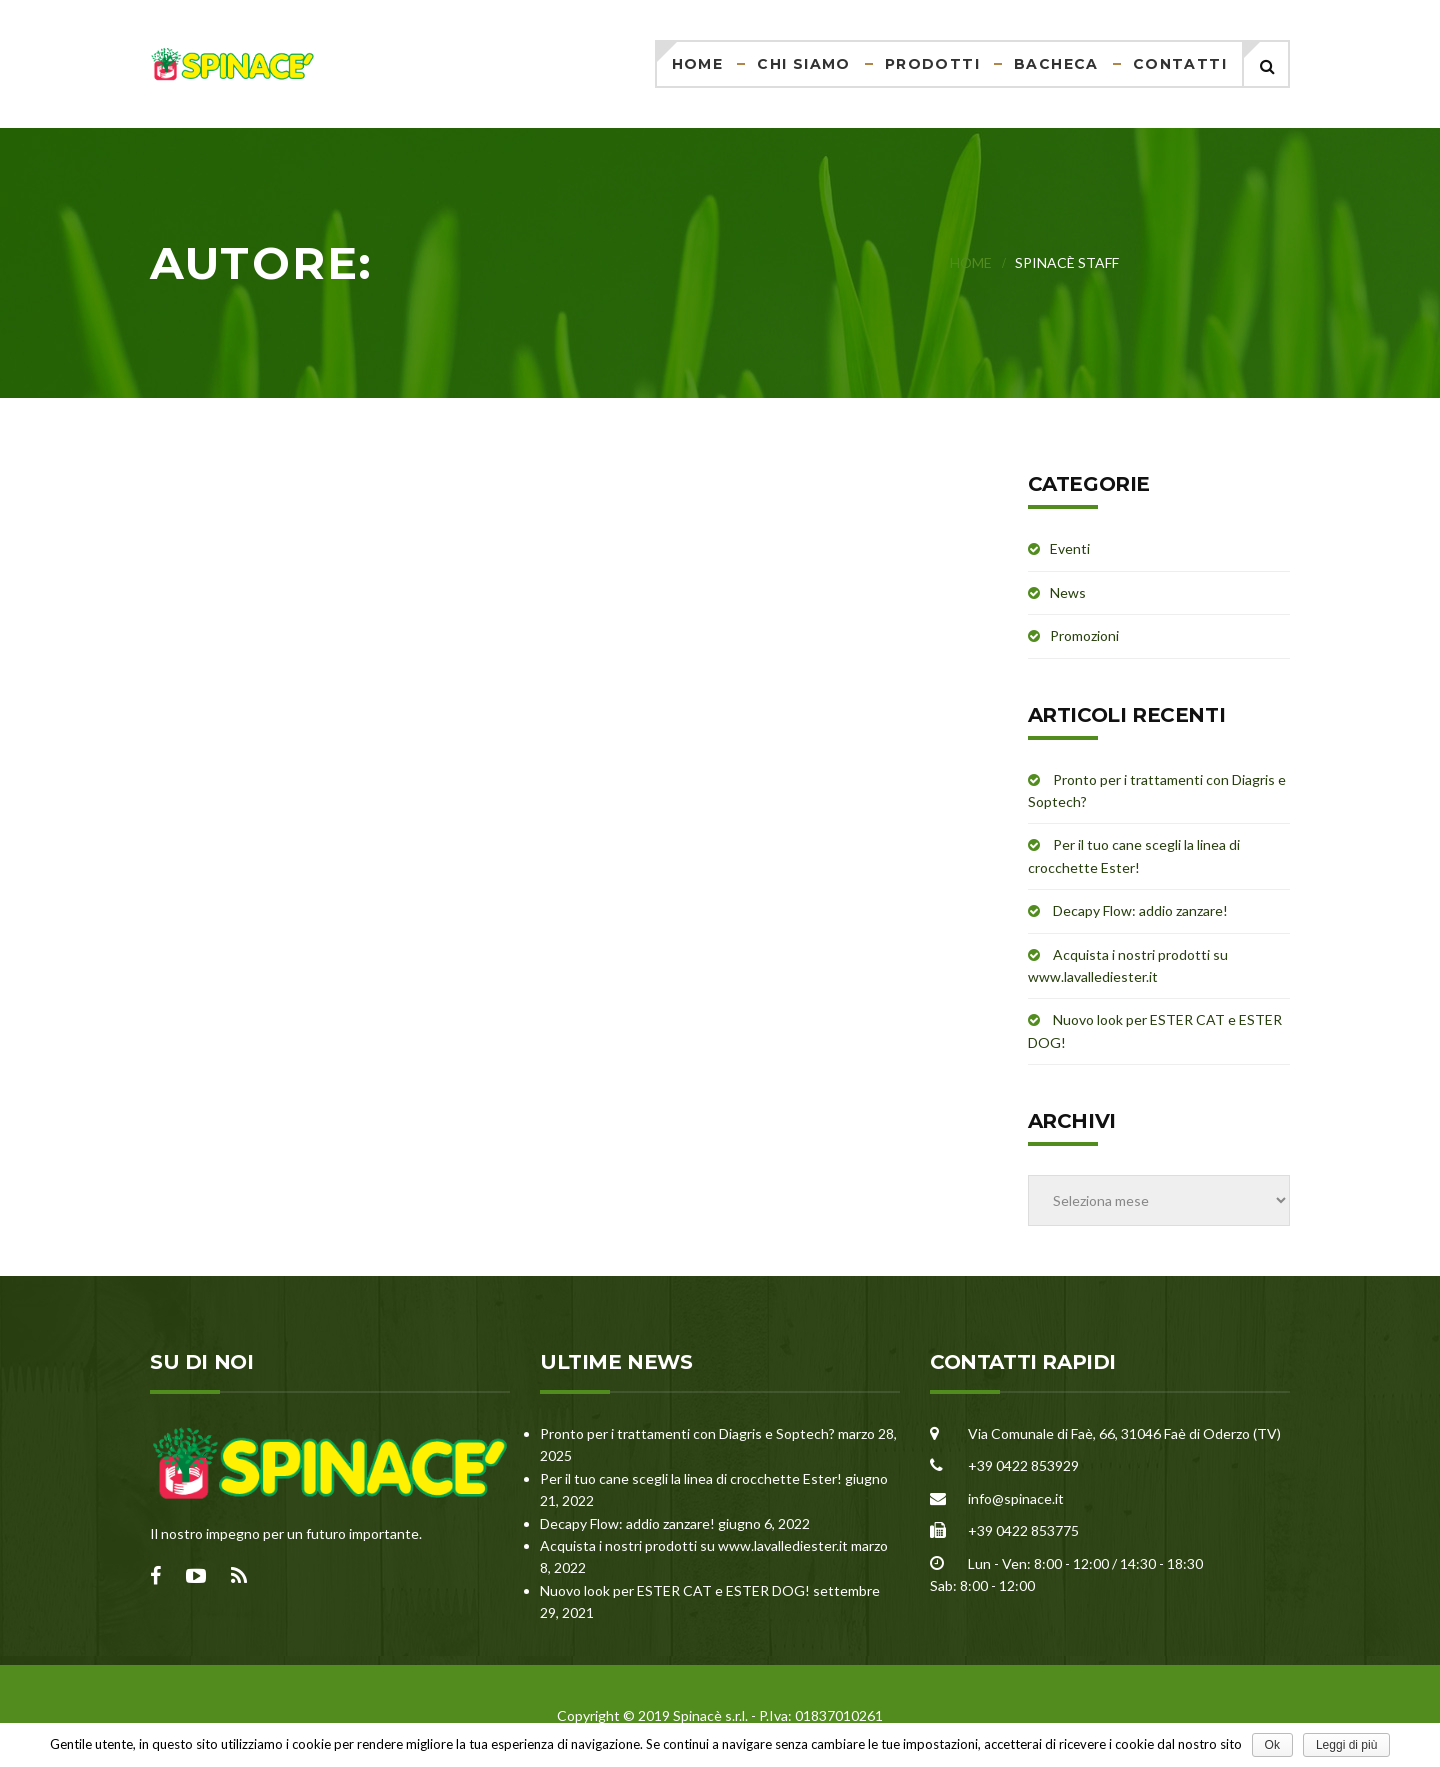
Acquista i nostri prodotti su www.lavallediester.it (694, 1545)
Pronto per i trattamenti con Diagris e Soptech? (687, 1433)
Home (698, 64)
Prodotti (932, 64)
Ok (1272, 1745)
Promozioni (1084, 635)
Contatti (1180, 64)
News (1068, 592)
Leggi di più (1346, 1745)
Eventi (1070, 548)
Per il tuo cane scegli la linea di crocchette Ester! (691, 1478)
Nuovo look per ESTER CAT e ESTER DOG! (675, 1590)
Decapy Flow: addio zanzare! (1140, 910)
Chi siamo (804, 64)
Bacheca (1056, 64)
